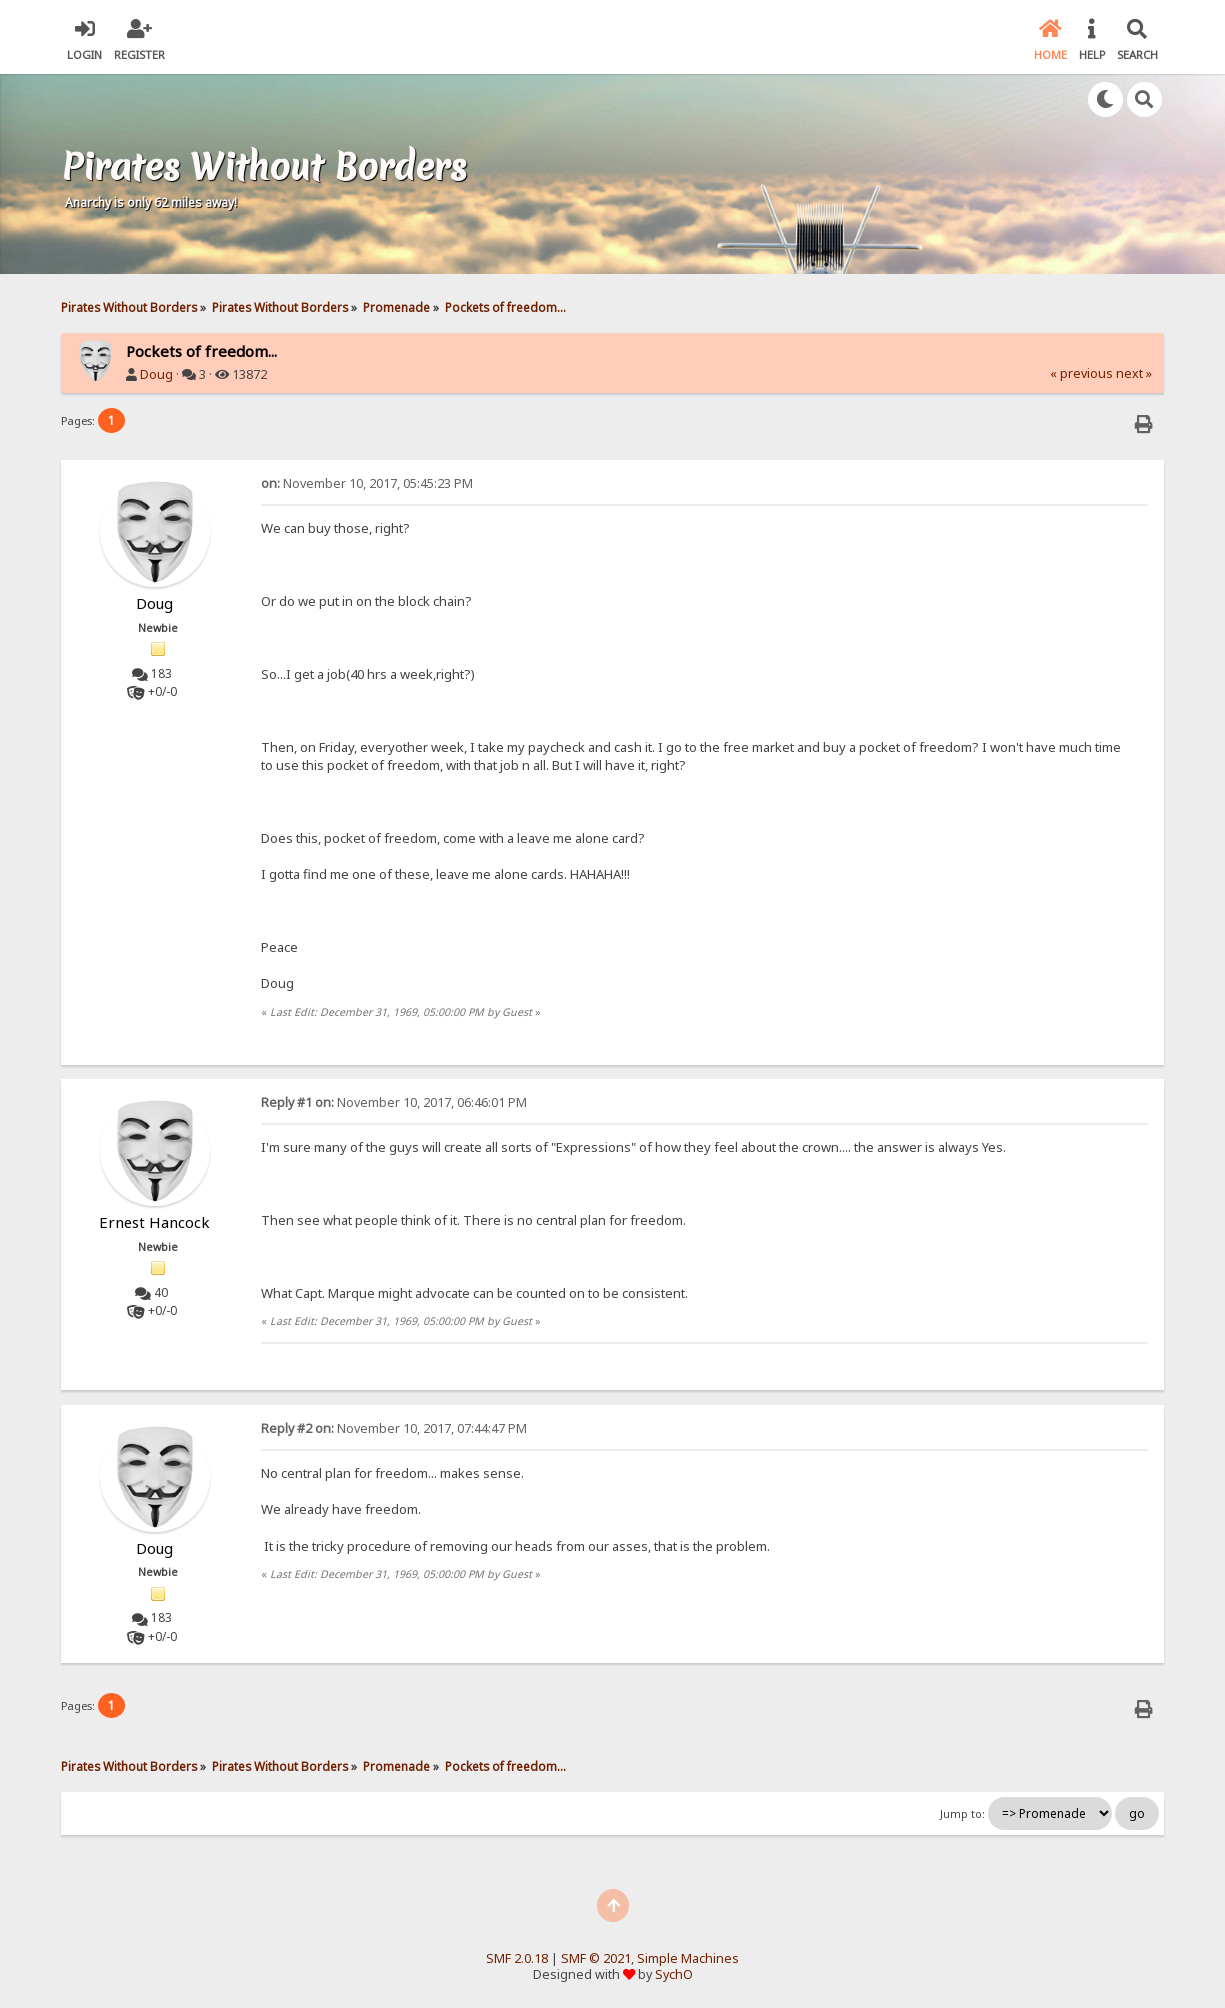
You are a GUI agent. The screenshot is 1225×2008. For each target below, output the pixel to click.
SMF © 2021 (596, 1958)
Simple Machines (688, 1958)
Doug (156, 374)
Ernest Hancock (154, 1222)
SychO (674, 1974)
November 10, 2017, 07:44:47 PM (394, 1428)
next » (1134, 373)
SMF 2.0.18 (517, 1958)
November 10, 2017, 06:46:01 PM (394, 1102)
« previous (1081, 373)
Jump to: (962, 1814)
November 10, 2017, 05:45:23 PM (367, 483)
